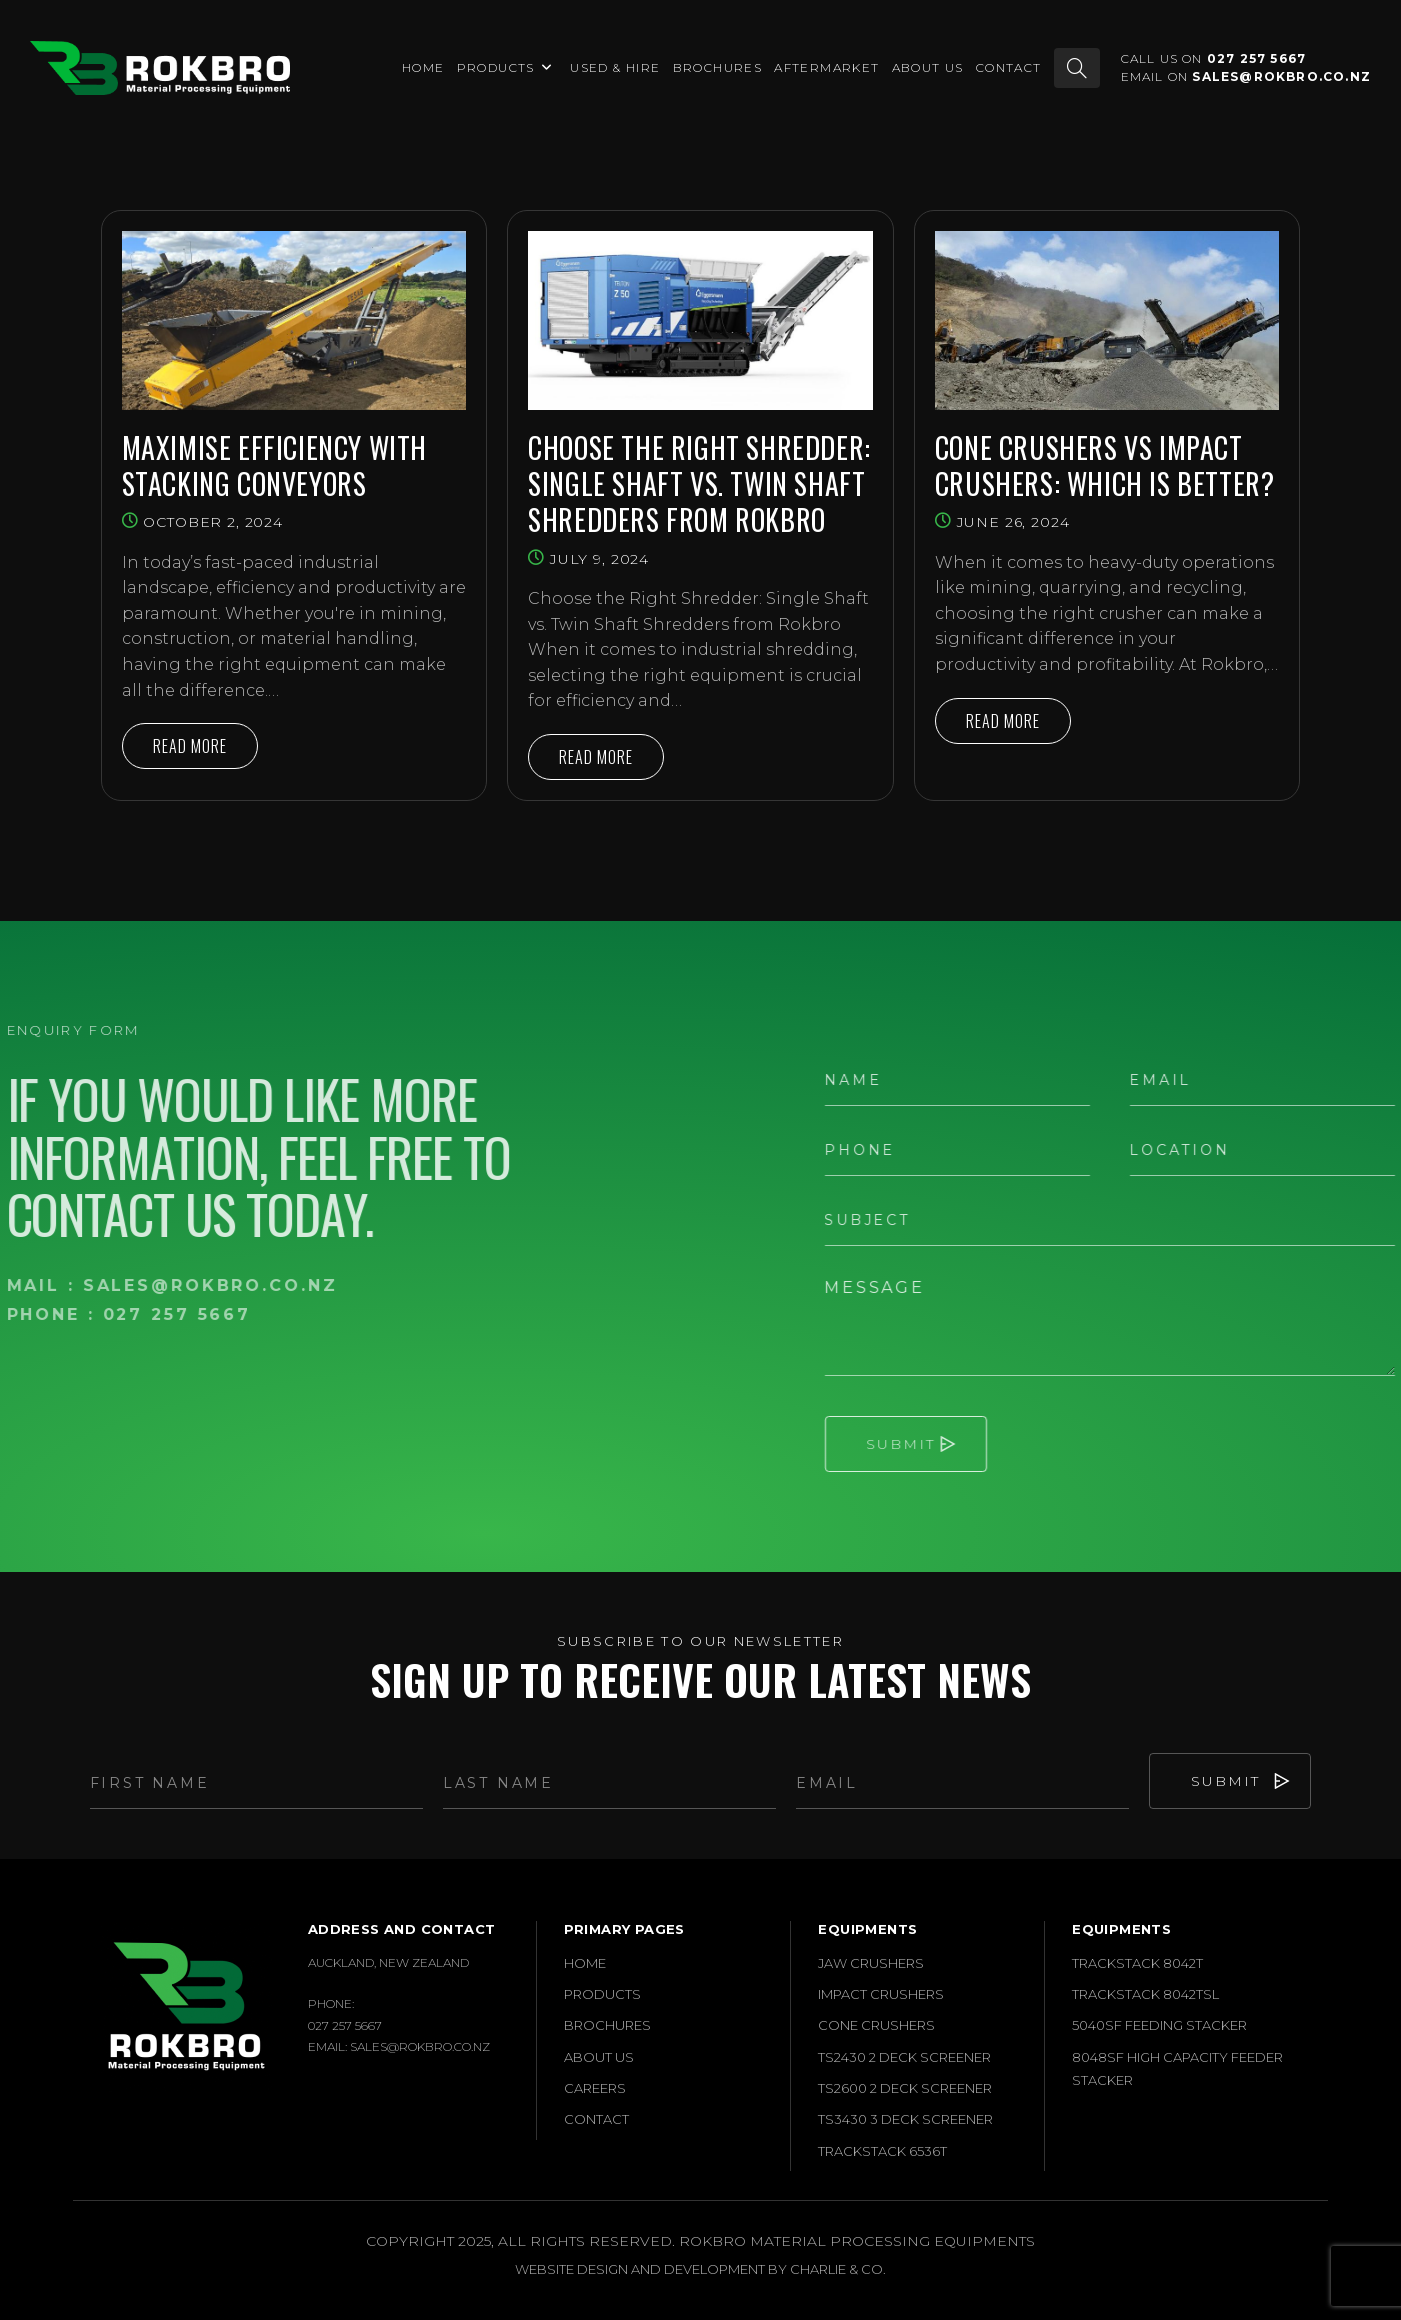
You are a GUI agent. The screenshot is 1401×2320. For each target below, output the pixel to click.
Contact (596, 2119)
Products (602, 1994)
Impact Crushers (881, 1994)
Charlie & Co (836, 2269)
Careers (595, 2088)
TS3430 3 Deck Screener (905, 2119)
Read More (205, 751)
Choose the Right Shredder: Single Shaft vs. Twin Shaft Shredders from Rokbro (699, 484)
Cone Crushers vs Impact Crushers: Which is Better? (1105, 466)
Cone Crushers (876, 2025)
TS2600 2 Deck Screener (905, 2088)
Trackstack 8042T (1137, 1963)
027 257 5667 (1256, 58)
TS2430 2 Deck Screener (904, 2057)
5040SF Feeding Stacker (1159, 2025)
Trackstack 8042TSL (1145, 1994)
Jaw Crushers (871, 1963)
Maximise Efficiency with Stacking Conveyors (274, 466)
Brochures (607, 2025)
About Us (599, 2057)
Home (585, 1963)
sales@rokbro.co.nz (1281, 76)
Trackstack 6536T (882, 2151)
